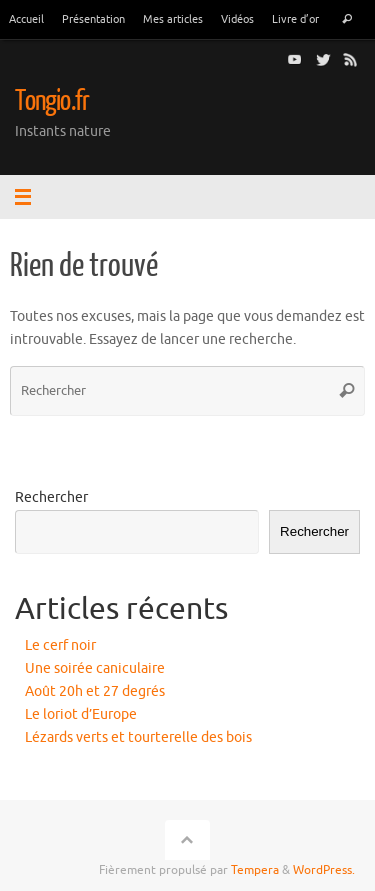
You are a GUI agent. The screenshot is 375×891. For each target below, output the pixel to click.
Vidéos (237, 19)
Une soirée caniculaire (95, 668)
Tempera (255, 870)
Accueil (26, 19)
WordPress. (324, 870)
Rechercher (51, 497)
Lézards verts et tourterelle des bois (138, 737)
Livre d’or (295, 19)
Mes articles (173, 19)
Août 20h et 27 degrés (95, 691)
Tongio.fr (52, 101)
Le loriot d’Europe (81, 714)
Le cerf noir (60, 645)
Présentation (93, 19)
